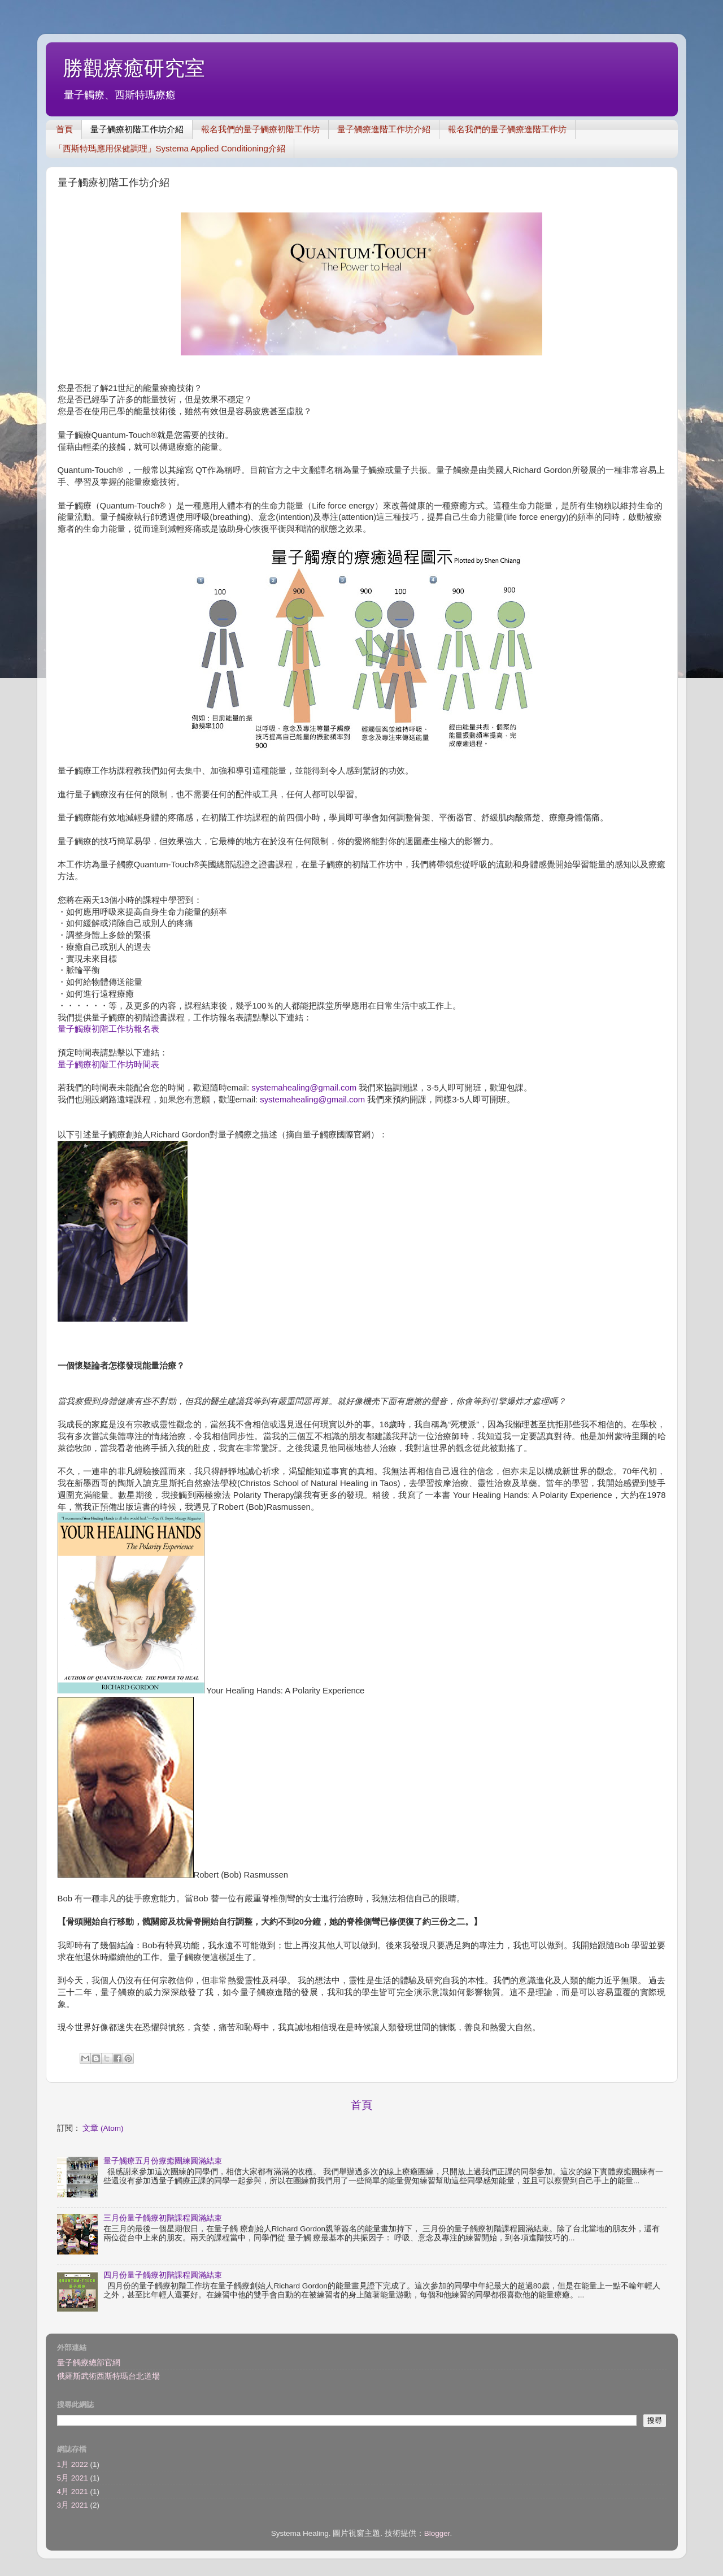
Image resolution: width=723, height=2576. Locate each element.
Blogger (437, 2533)
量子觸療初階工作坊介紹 (137, 129)
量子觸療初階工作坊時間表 (108, 1064)
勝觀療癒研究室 (134, 68)
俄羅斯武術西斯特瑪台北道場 (108, 2376)
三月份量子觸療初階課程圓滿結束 (162, 2218)
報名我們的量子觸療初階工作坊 (260, 129)
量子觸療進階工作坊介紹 (383, 129)
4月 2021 (72, 2491)
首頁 (64, 129)
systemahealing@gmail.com (303, 1087)
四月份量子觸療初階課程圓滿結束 (162, 2275)
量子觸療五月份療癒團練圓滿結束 (162, 2161)
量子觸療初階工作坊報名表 (108, 1028)
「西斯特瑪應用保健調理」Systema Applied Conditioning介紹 (169, 148)
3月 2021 (72, 2505)
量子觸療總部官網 (88, 2362)
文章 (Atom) (102, 2128)
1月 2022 (72, 2464)
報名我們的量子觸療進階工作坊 (507, 129)
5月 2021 (72, 2478)
